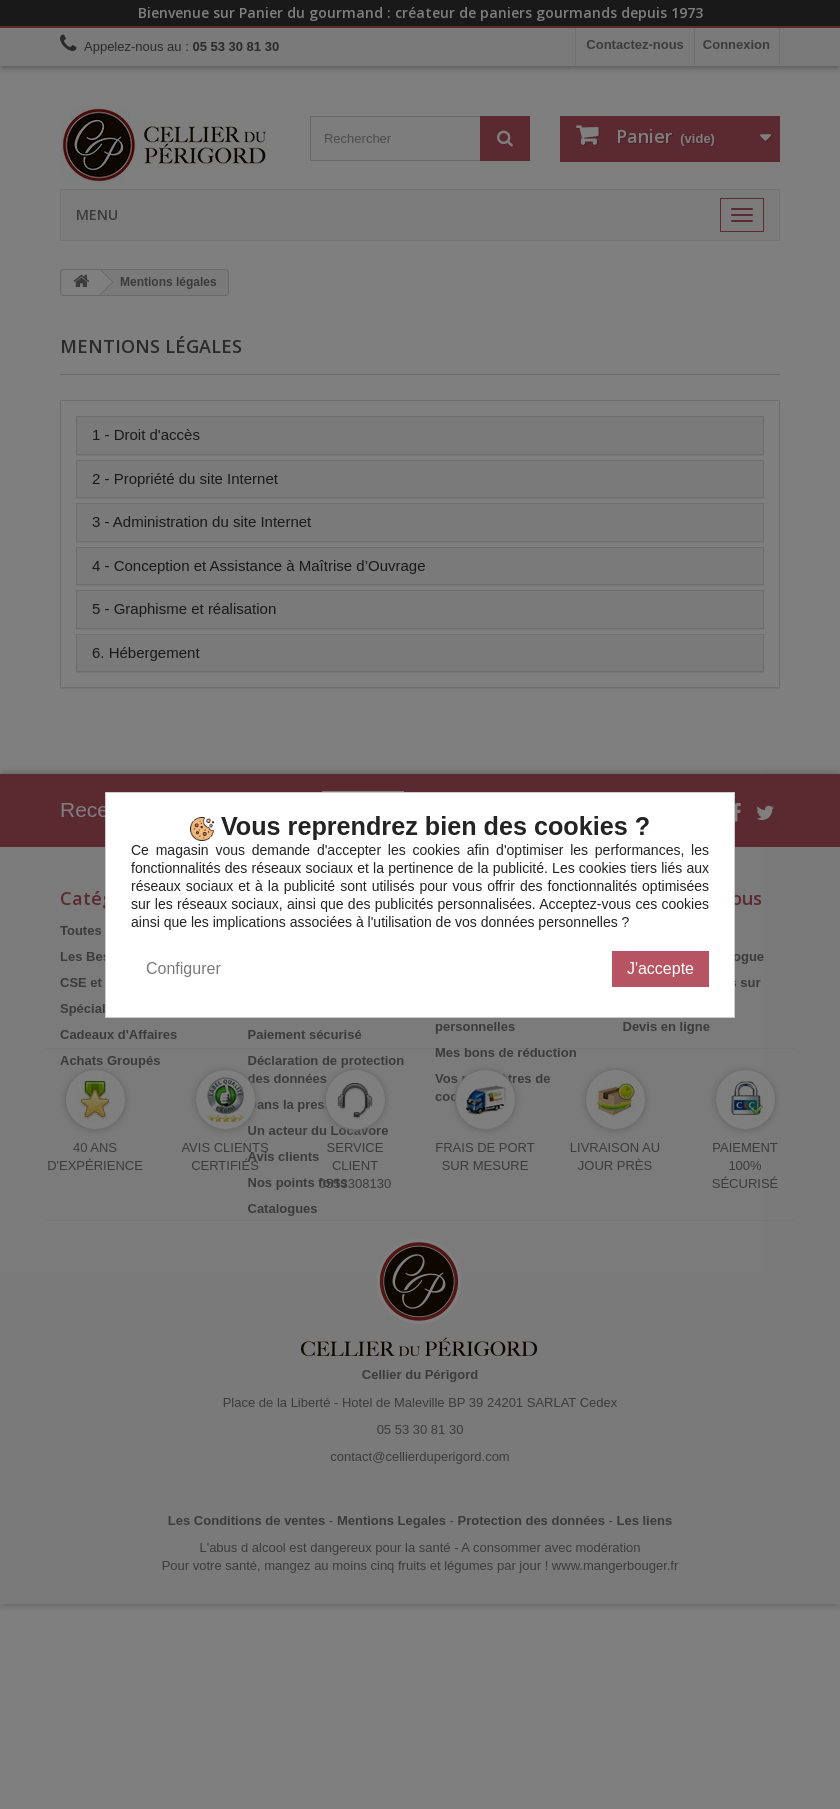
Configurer (183, 968)
